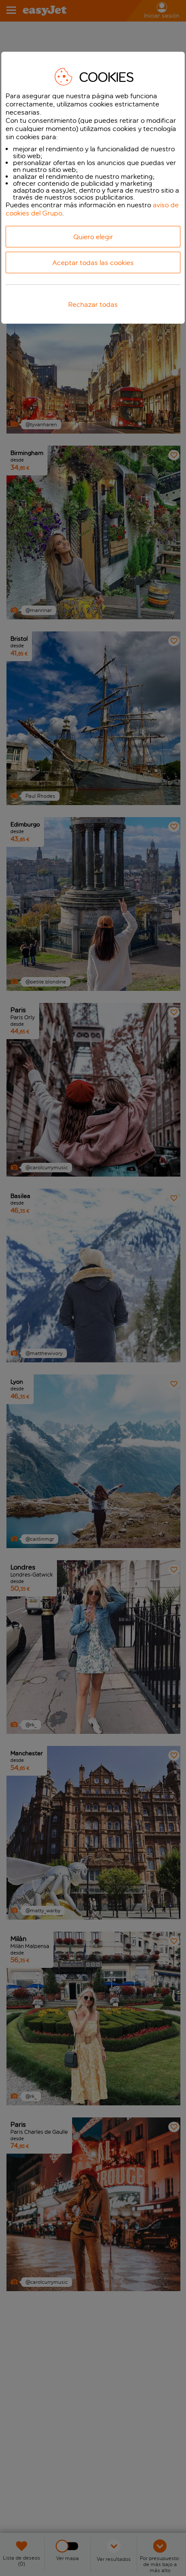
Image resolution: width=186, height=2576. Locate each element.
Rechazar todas (93, 304)
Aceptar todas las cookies (93, 263)
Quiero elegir (93, 237)
